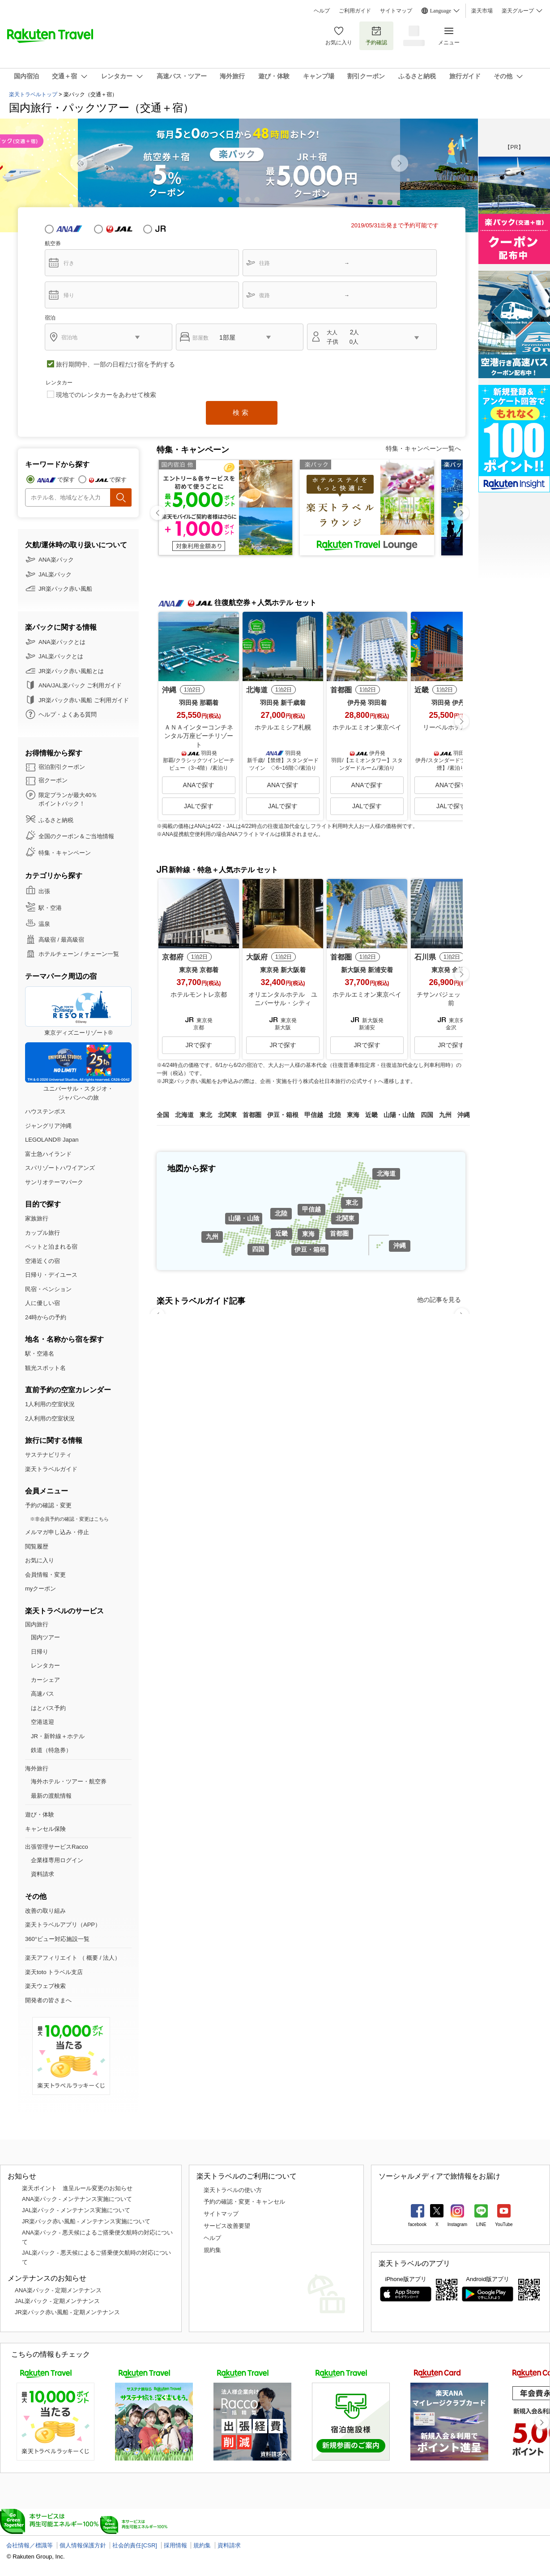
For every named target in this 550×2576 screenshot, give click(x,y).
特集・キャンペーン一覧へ (423, 448)
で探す (66, 479)
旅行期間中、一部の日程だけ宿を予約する (115, 364)
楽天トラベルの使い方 (233, 2190)
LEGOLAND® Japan (51, 1139)
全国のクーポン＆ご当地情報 (76, 836)
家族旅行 (36, 1218)
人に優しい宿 (42, 1303)
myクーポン (40, 1588)
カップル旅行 (42, 1232)
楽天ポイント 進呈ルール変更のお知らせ (77, 2188)
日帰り (39, 1651)
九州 (212, 1236)
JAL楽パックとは (60, 656)
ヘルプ (322, 11)
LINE (481, 2224)
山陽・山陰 (244, 1218)
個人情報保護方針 (83, 2545)
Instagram (457, 2224)
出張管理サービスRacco (56, 1846)
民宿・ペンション (48, 1289)
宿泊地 (69, 337)
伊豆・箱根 (310, 1249)
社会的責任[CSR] (134, 2545)
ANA (69, 229)
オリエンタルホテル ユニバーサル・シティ (282, 999)
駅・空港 (50, 907)
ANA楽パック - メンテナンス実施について (77, 2199)
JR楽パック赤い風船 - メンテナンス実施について (86, 2221)
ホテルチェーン (58, 954)
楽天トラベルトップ (33, 94)
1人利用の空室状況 (50, 1404)
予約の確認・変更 (48, 1505)
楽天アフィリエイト (51, 1957)
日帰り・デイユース (51, 1274)
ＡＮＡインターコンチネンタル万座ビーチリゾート (198, 736)
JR (168, 229)
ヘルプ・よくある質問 (67, 714)
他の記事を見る (439, 1299)
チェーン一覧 (101, 954)
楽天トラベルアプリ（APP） (63, 1924)
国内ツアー (45, 1637)
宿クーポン (53, 780)
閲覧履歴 (36, 1546)
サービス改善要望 (227, 2225)
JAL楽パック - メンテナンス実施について (76, 2210)
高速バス (42, 1693)
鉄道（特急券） (51, 1750)
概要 (92, 1957)
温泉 (44, 924)
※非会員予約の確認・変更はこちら (69, 1519)
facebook (417, 2224)
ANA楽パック (56, 559)
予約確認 (376, 36)
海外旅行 (36, 1768)
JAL (119, 229)
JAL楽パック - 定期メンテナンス (57, 2301)
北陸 (281, 1213)
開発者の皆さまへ (48, 2000)
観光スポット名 (45, 1368)
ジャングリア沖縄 (48, 1125)
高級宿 (47, 939)
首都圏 (339, 1233)
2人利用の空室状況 (50, 1418)
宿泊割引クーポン (61, 766)
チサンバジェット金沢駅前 (451, 999)
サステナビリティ (48, 1454)
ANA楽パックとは (61, 642)
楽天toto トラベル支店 (54, 1972)
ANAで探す (199, 785)
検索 (242, 412)
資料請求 (42, 1874)
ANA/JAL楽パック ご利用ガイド (80, 685)
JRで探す (198, 1045)
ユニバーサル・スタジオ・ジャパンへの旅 (78, 1071)
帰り (69, 295)
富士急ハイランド (48, 1154)
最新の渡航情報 (51, 1795)
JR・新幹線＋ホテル (58, 1736)
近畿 (281, 1233)
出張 (44, 891)
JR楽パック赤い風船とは (71, 671)
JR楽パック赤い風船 (65, 588)
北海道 (386, 1173)
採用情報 (175, 2545)
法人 (109, 1957)
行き (69, 263)
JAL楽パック (55, 574)
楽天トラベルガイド (51, 1469)
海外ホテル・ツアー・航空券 (69, 1781)
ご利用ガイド (355, 11)
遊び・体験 (39, 1814)
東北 (351, 1202)
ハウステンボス (45, 1111)
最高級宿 (72, 939)
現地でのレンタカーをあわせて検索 (106, 394)
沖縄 (399, 1245)
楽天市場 (482, 11)
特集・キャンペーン (64, 852)
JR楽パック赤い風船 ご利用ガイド (83, 700)
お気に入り (338, 36)
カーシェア (45, 1679)
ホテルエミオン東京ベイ (367, 727)
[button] (400, 163)
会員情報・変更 (45, 1574)
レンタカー (45, 1665)
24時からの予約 (45, 1317)
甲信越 (311, 1209)
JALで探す (198, 806)
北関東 (345, 1218)
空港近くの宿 (42, 1261)
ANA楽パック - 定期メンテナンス (58, 2290)
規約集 (212, 2250)
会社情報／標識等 (29, 2545)
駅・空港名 (39, 1353)
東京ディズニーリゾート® (78, 1011)
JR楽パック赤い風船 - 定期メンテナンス (67, 2312)
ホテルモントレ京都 (199, 994)
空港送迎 (42, 1722)
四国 (258, 1249)
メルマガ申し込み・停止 (57, 1532)
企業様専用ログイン (57, 1860)
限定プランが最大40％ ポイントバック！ (67, 799)
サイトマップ (396, 11)
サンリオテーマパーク (54, 1182)
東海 (308, 1233)
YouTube (503, 2224)
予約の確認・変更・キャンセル (244, 2201)
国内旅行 (36, 1624)
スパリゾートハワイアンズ (60, 1167)
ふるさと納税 (55, 820)
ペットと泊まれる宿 (51, 1246)
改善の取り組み (45, 1910)
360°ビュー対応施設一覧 (57, 1939)
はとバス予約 (48, 1708)
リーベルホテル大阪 (451, 727)
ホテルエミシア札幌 (283, 727)
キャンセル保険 (45, 1828)
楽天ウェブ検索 (45, 1986)
